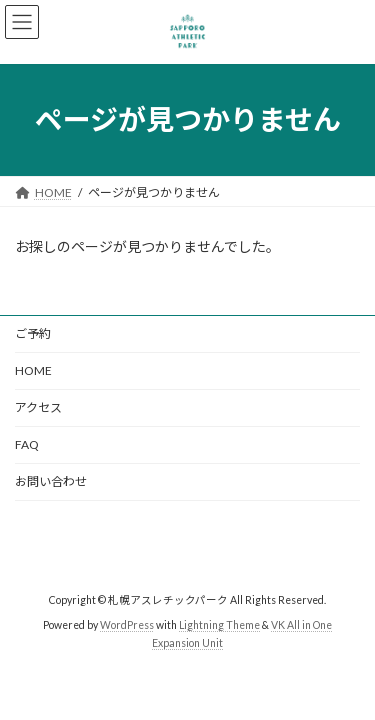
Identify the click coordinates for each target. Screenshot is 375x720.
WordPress (127, 625)
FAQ (27, 444)
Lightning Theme (219, 625)
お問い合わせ (51, 481)
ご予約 (33, 333)
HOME (33, 370)
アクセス (38, 407)
